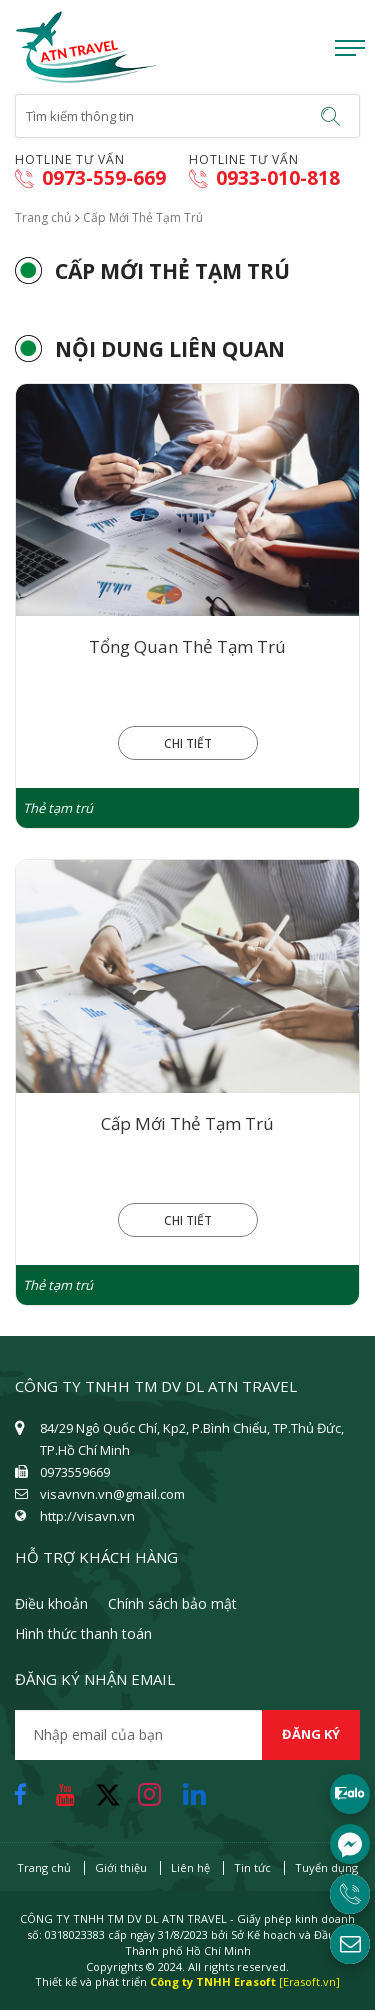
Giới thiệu (121, 1867)
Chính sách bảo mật (172, 1603)
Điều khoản (51, 1603)
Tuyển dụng (326, 1867)
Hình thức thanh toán (83, 1633)
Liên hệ (190, 1867)
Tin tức (252, 1867)
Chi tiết (188, 743)
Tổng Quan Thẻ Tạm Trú (187, 646)
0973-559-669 (90, 178)
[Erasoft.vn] (309, 1981)
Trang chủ (43, 217)
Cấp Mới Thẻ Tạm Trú (187, 1123)
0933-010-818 (264, 178)
